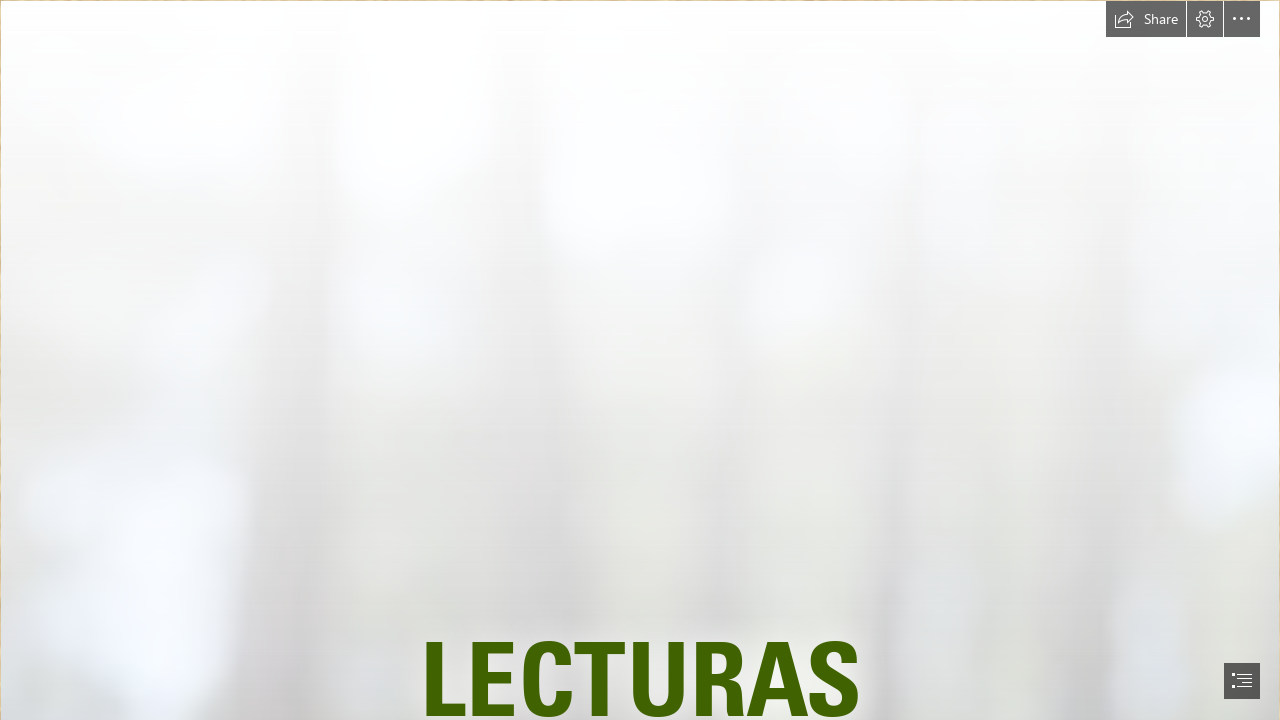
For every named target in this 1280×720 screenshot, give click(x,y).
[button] (1146, 19)
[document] (640, 360)
